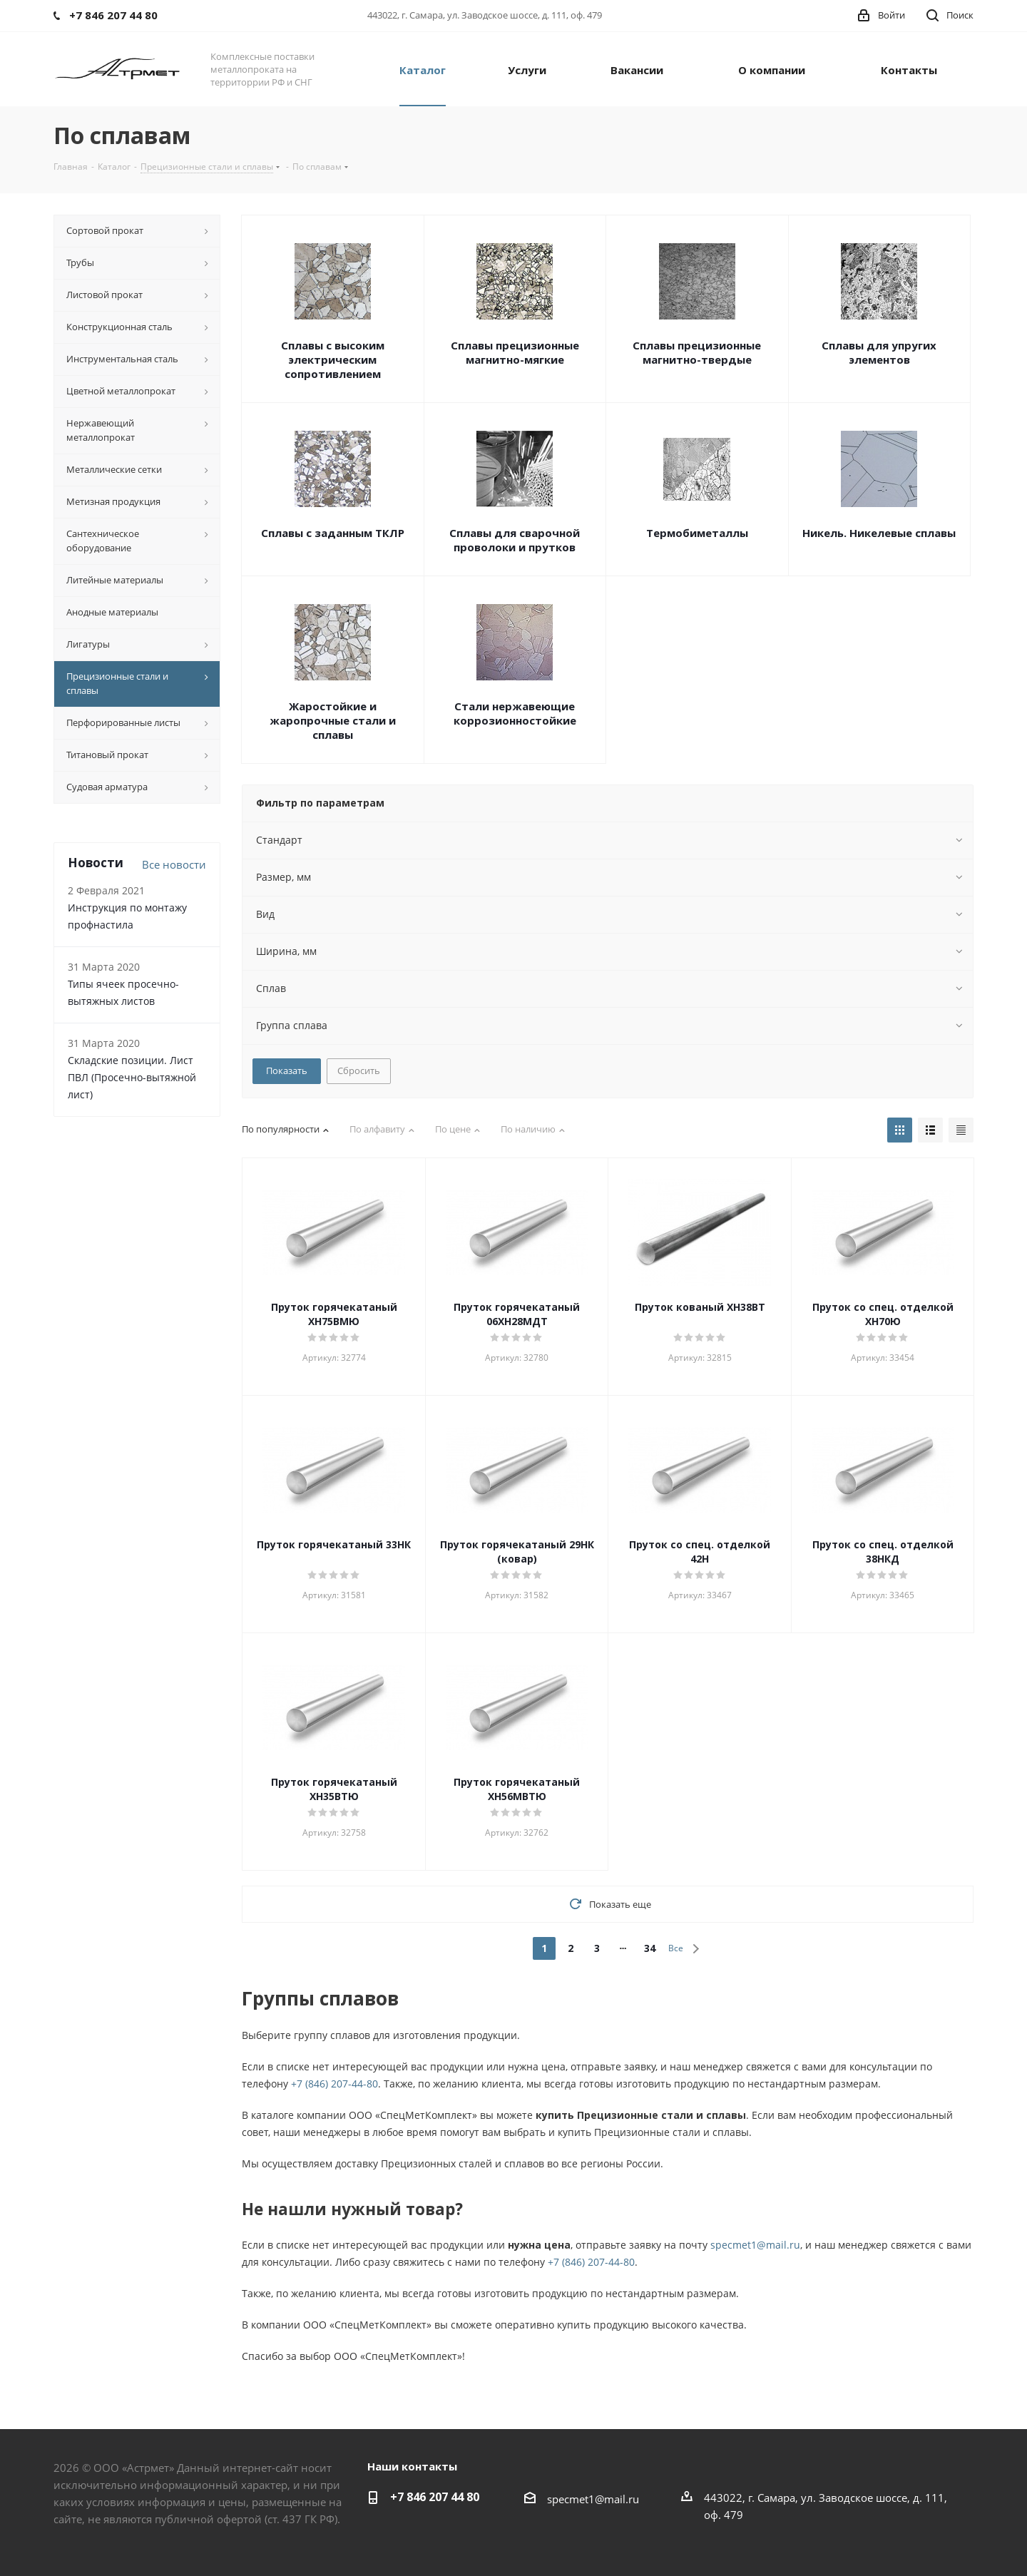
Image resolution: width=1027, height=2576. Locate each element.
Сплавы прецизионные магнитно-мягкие (515, 352)
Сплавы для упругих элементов (879, 352)
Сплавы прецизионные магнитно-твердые (697, 352)
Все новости (174, 864)
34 (649, 1948)
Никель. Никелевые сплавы (879, 533)
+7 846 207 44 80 (434, 2497)
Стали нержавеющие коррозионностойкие (515, 713)
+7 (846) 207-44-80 (334, 2083)
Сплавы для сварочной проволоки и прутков (514, 540)
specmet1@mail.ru (755, 2245)
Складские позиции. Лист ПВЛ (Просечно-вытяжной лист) (132, 1077)
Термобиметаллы (697, 533)
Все (675, 1948)
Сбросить (358, 1070)
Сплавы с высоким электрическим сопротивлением (332, 359)
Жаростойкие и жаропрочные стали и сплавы (333, 720)
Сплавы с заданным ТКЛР (332, 533)
